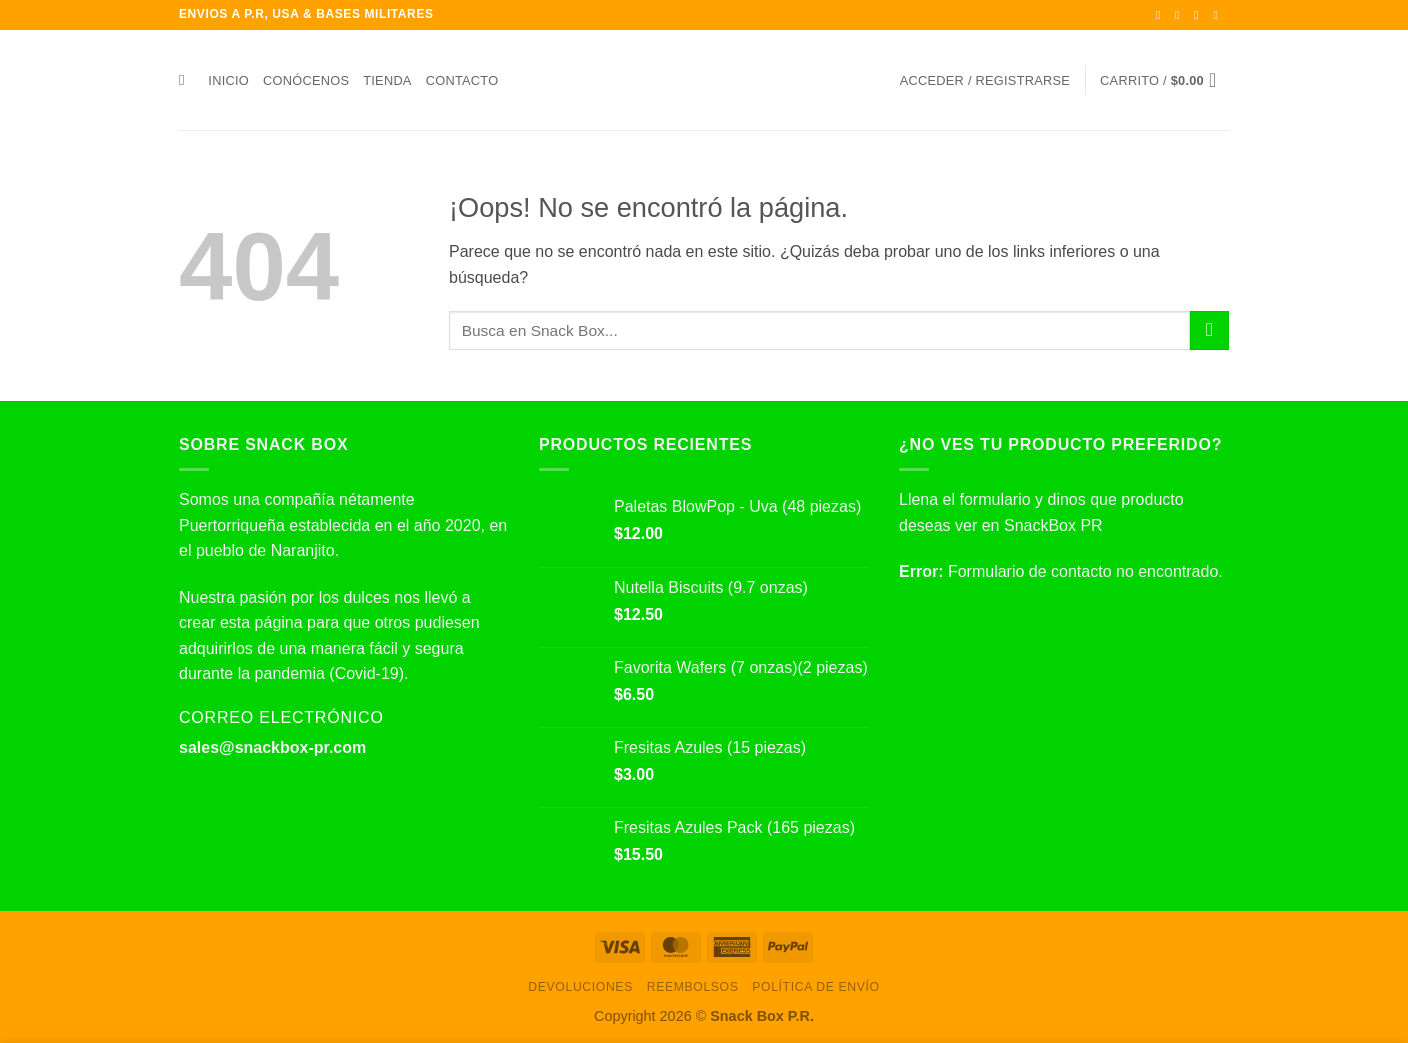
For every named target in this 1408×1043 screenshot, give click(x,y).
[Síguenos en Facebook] (1162, 15)
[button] (985, 80)
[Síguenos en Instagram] (1181, 15)
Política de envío (815, 987)
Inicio (228, 80)
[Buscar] (186, 80)
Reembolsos (693, 987)
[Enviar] (1209, 330)
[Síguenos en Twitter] (1200, 15)
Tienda (387, 80)
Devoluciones (580, 987)
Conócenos (306, 80)
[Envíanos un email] (1219, 15)
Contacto (462, 80)
